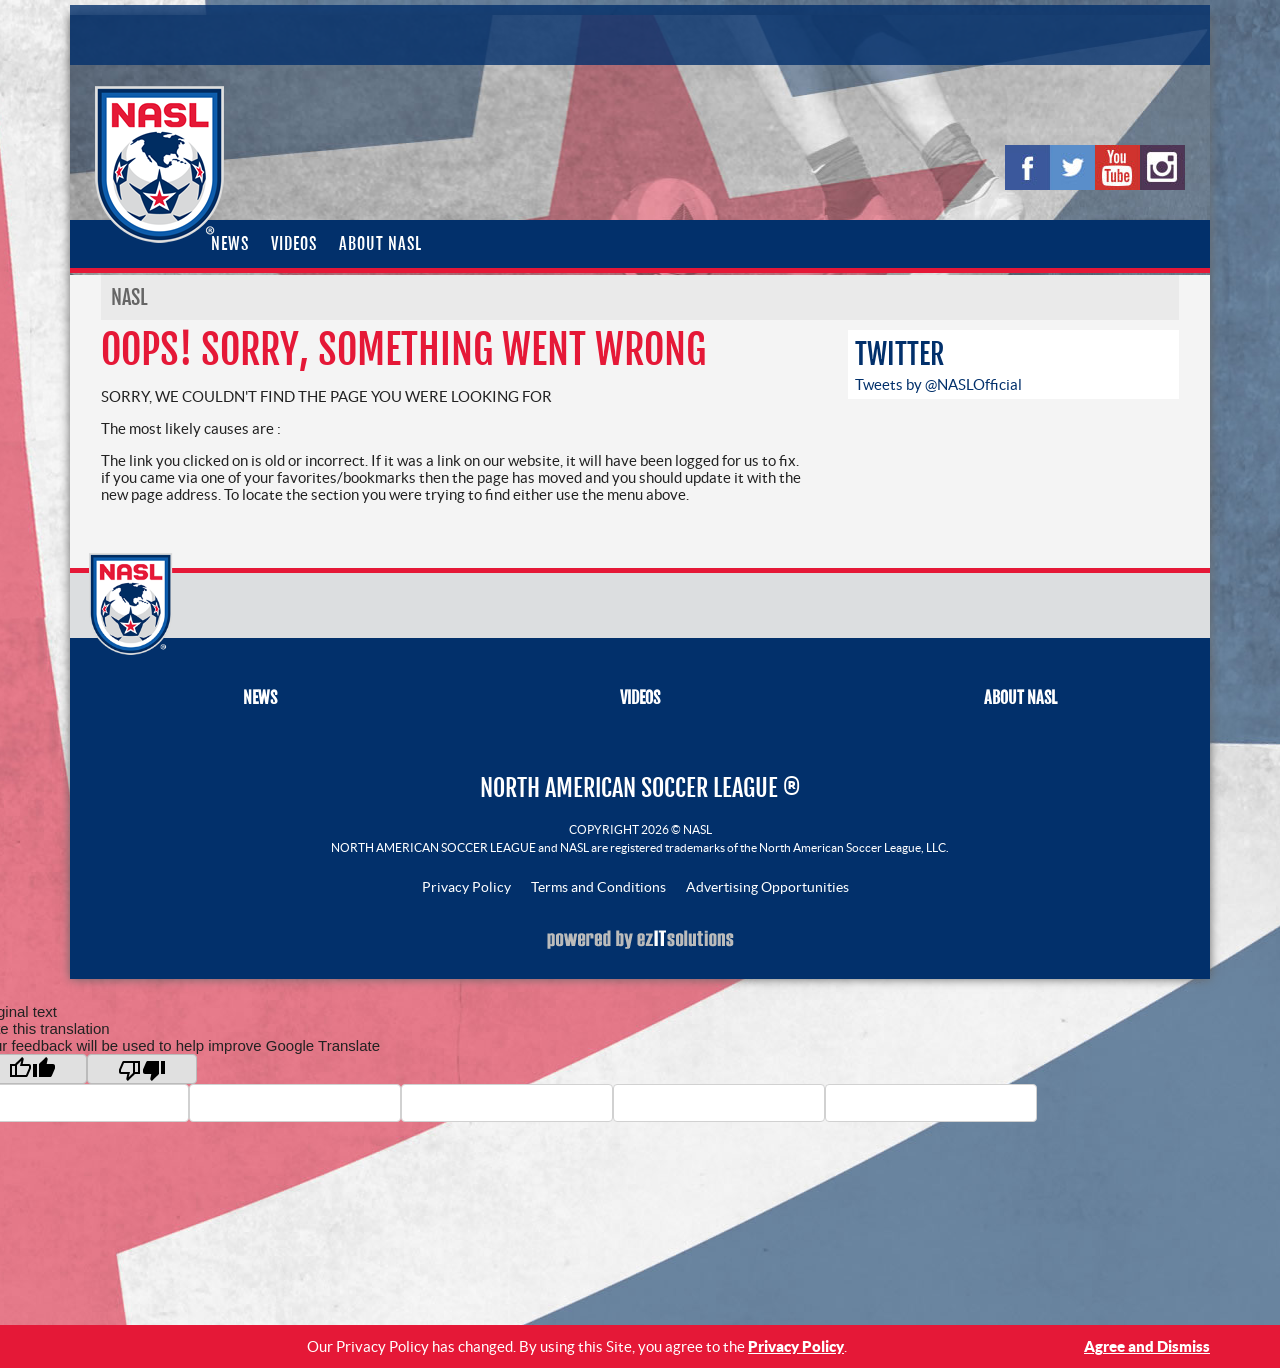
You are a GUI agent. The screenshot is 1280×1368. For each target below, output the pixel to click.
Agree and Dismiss (1147, 1346)
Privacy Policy (466, 887)
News (230, 244)
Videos (294, 244)
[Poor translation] (142, 1069)
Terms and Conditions (598, 887)
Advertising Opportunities (767, 887)
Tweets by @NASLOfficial (938, 384)
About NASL (380, 244)
